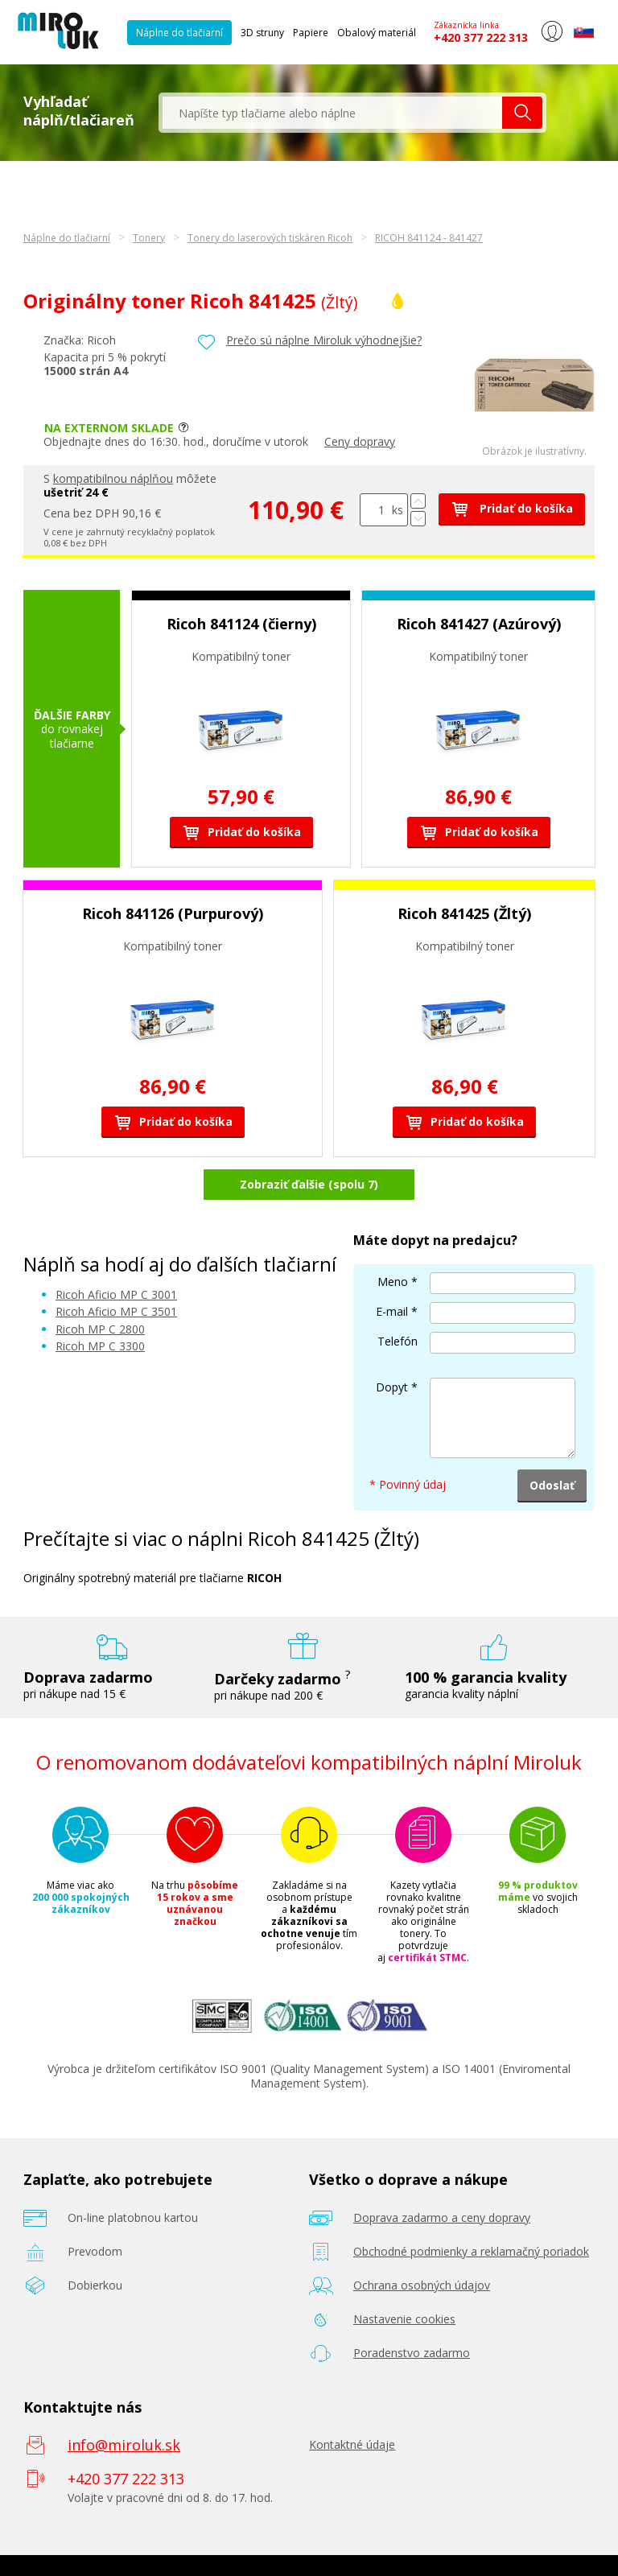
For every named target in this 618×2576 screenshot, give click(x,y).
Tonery (149, 238)
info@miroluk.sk (124, 2444)
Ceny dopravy (359, 441)
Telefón (397, 1341)
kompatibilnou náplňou (113, 478)
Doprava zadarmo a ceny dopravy (441, 2217)
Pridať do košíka (512, 508)
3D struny (262, 32)
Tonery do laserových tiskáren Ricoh (269, 238)
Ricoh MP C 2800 (100, 1329)
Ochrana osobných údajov (421, 2285)
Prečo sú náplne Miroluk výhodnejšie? (324, 340)
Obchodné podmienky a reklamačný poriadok (471, 2251)
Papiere (310, 32)
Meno (392, 1281)
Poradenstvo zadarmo (411, 2352)
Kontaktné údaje (352, 2444)
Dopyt (392, 1387)
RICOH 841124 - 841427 (429, 238)
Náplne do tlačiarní (179, 32)
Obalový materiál (376, 32)
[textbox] (332, 113)
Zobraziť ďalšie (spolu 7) (309, 1184)
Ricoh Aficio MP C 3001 (116, 1294)
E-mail (392, 1311)
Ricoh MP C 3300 (100, 1346)
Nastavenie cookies (404, 2319)
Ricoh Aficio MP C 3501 (116, 1311)
